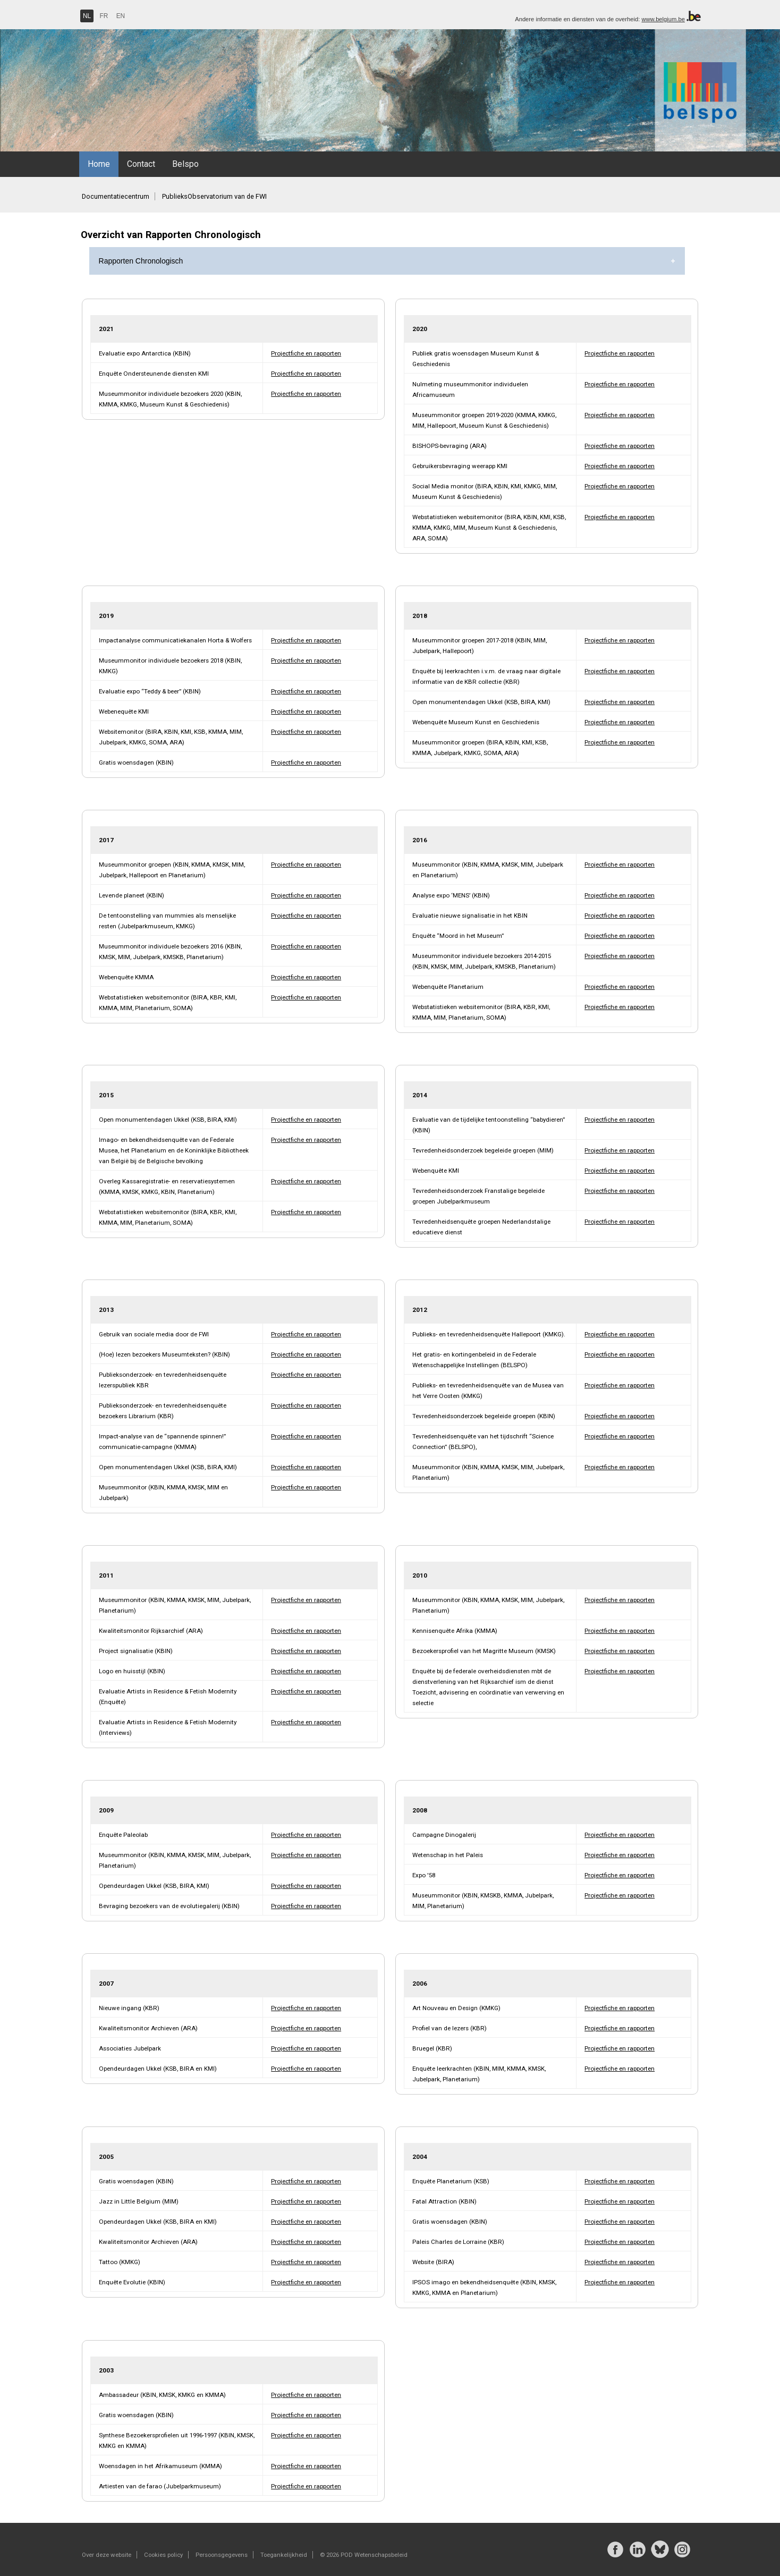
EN (120, 16)
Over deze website (106, 2554)
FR (104, 16)
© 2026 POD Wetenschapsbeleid (364, 2554)
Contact (141, 164)
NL (87, 16)
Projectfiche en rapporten (306, 353)
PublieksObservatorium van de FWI (214, 196)
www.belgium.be (662, 19)
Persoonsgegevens (222, 2554)
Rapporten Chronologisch (141, 261)
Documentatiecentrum (115, 196)
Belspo (185, 164)
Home (99, 164)
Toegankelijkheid (283, 2554)
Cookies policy (163, 2554)
